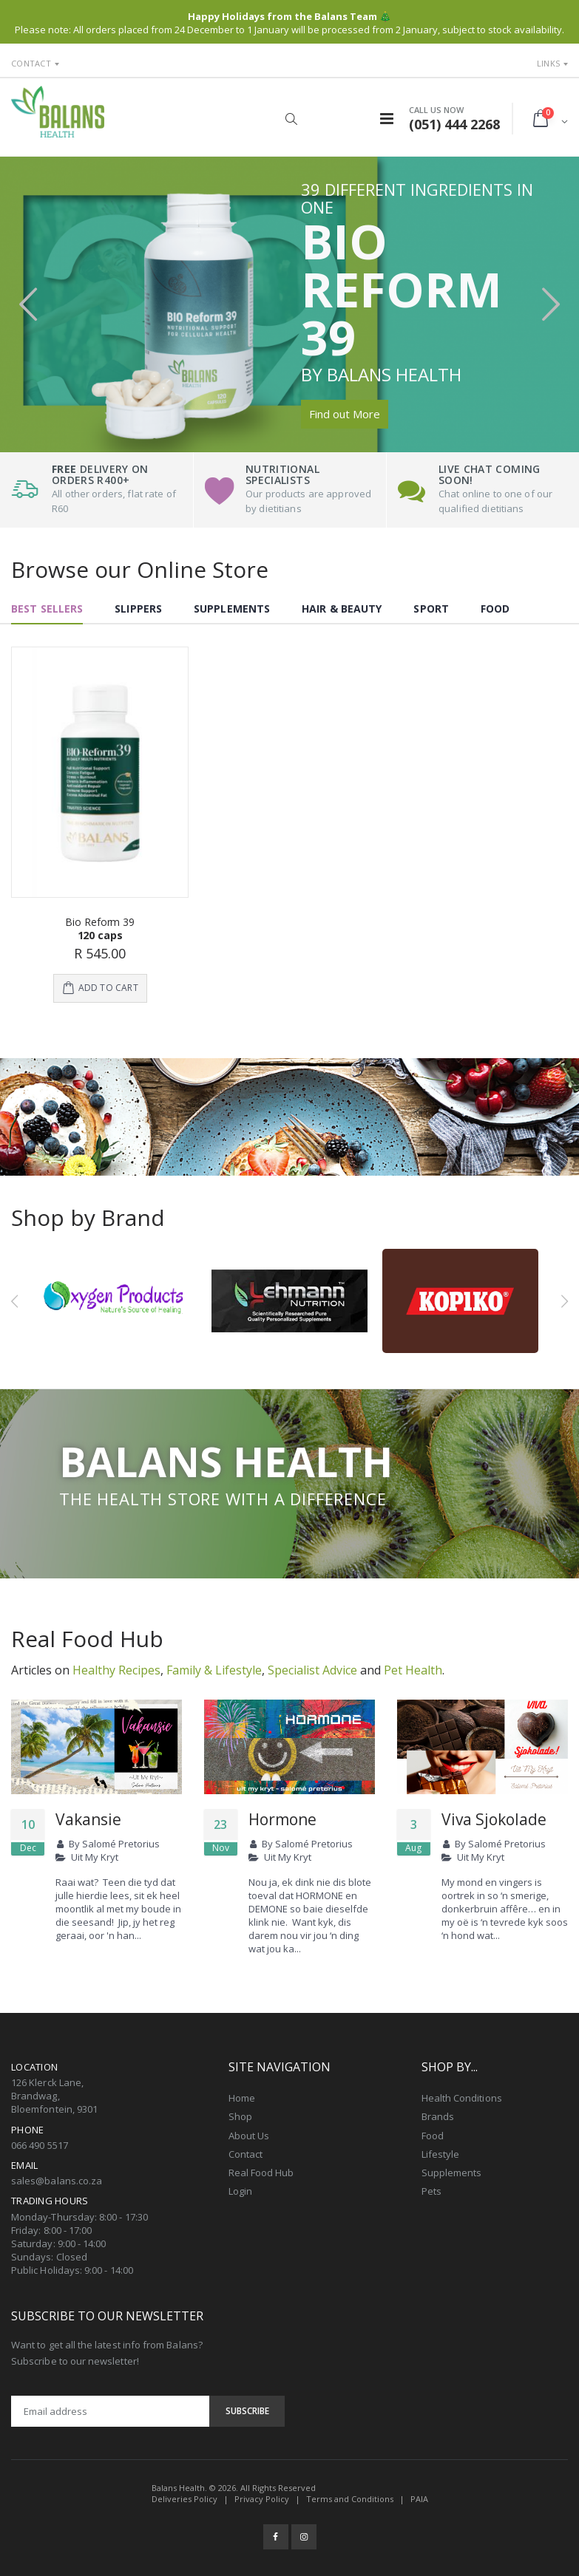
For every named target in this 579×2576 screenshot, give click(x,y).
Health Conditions (461, 2096)
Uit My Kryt (94, 1855)
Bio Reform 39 (100, 922)
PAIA (419, 2496)
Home (241, 2096)
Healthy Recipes (116, 1668)
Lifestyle (440, 2151)
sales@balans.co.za (56, 2178)
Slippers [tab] (138, 609)
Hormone (282, 1817)
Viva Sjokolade (493, 1817)
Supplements (451, 2170)
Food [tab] (495, 609)
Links (548, 63)
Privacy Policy (261, 2496)
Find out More (344, 413)
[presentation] (28, 304)
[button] (291, 119)
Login (240, 2189)
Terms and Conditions (349, 2496)
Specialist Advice (312, 1668)
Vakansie (88, 1817)
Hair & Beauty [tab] (342, 609)
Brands (437, 2115)
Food (432, 2133)
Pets (431, 2189)
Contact (31, 63)
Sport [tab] (431, 609)
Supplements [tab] (232, 609)
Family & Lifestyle (214, 1668)
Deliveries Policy (184, 2496)
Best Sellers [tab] (47, 609)
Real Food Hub (261, 2170)
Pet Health (413, 1668)
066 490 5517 (39, 2143)
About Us (249, 2133)
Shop (240, 2115)
